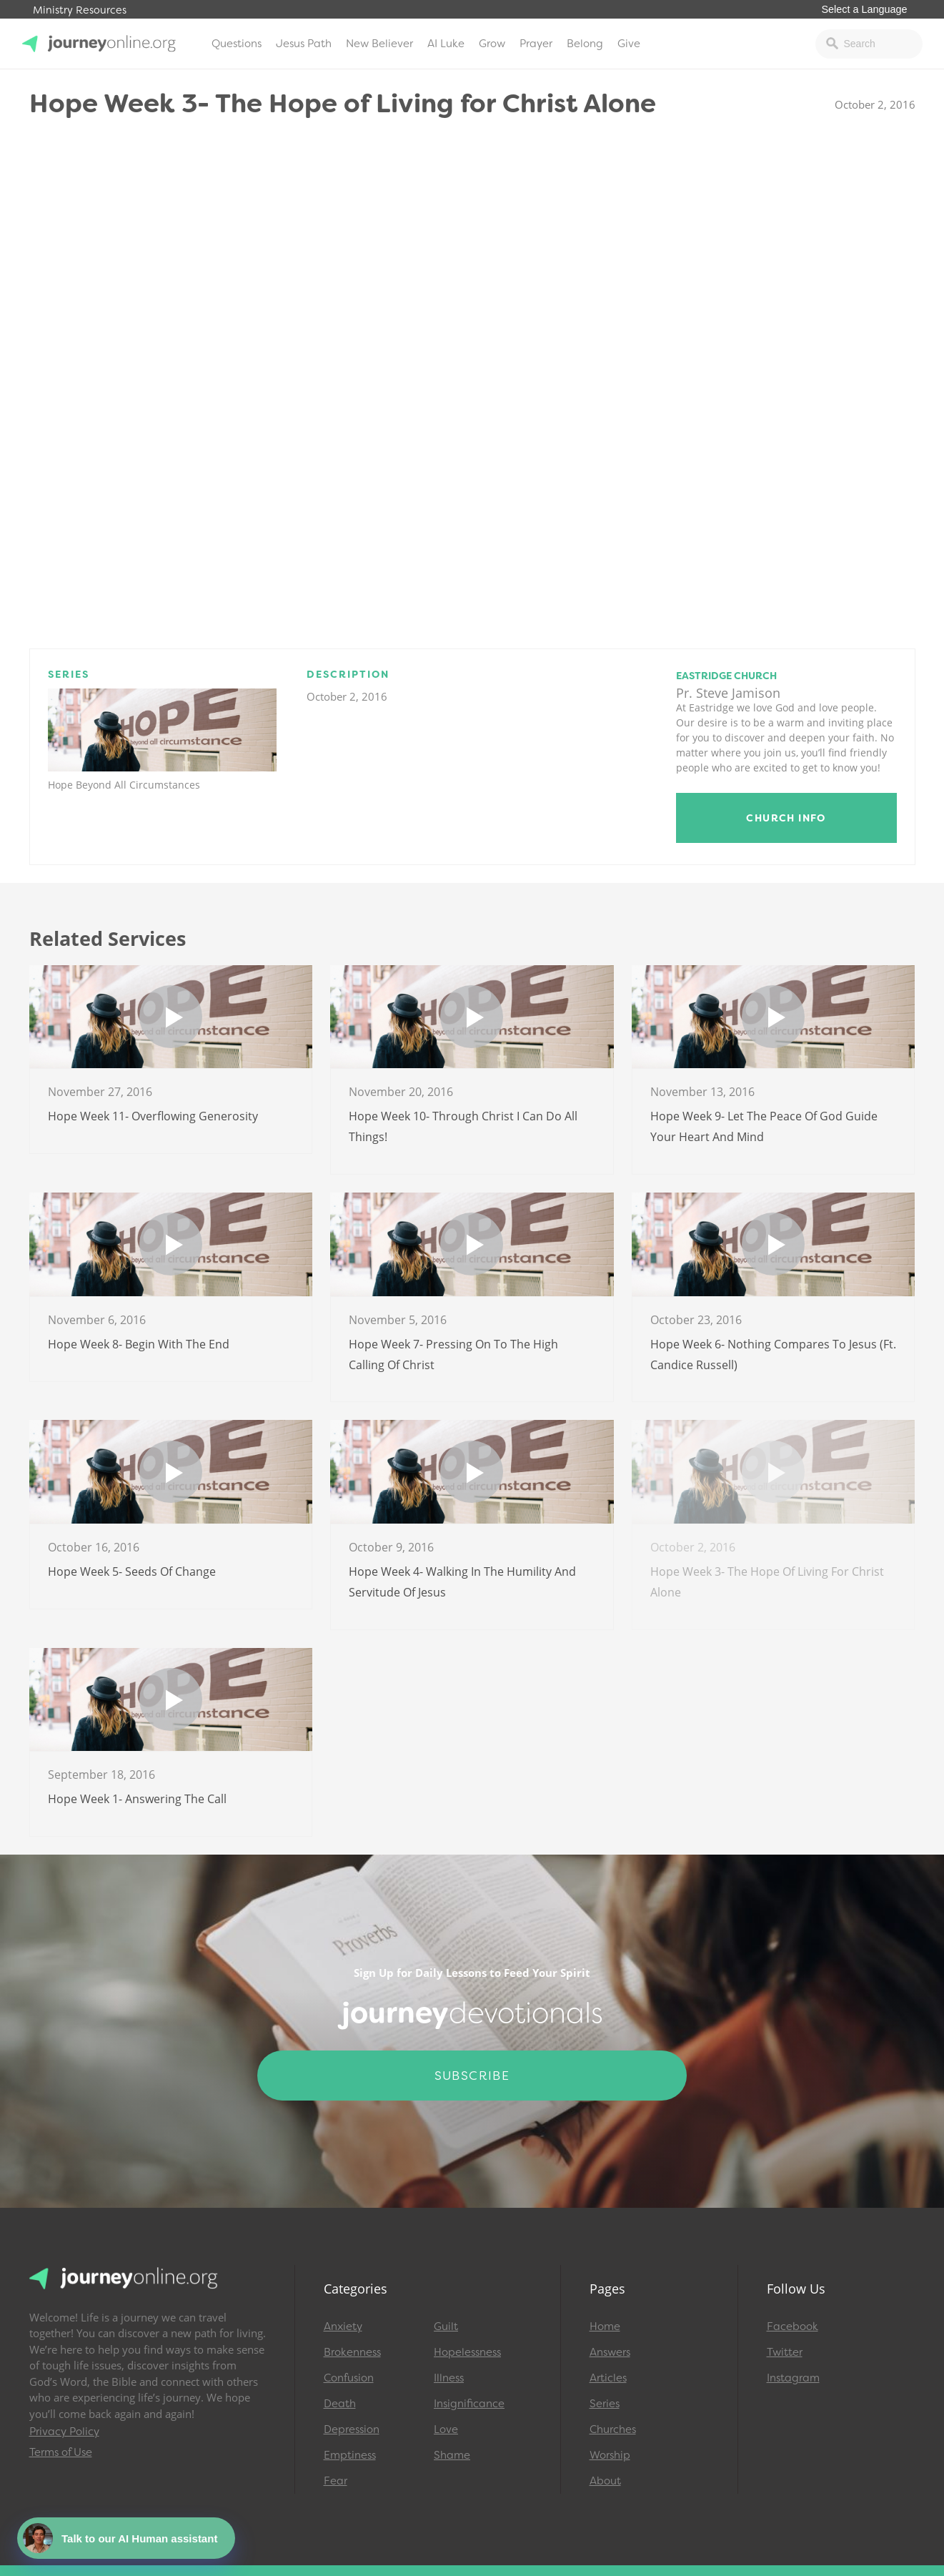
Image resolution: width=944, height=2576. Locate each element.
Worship (610, 2455)
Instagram (793, 2378)
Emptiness (350, 2455)
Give (628, 43)
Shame (452, 2455)
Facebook (792, 2326)
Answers (610, 2352)
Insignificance (469, 2404)
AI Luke (445, 43)
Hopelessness (467, 2352)
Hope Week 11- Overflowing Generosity (153, 1116)
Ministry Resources (79, 10)
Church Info (785, 817)
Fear (335, 2481)
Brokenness (352, 2352)
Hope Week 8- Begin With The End (138, 1344)
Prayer (536, 43)
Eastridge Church (726, 675)
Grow (492, 43)
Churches (613, 2429)
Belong (585, 43)
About (605, 2481)
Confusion (349, 2378)
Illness (449, 2378)
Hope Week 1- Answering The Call (137, 1799)
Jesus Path (304, 43)
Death (340, 2404)
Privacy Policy (64, 2431)
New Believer (379, 43)
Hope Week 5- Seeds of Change (132, 1571)
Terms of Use (60, 2452)
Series (605, 2404)
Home (605, 2326)
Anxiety (343, 2326)
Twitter (785, 2352)
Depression (351, 2429)
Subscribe (472, 2075)
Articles (608, 2378)
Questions (237, 43)
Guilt (446, 2326)
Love (446, 2429)
